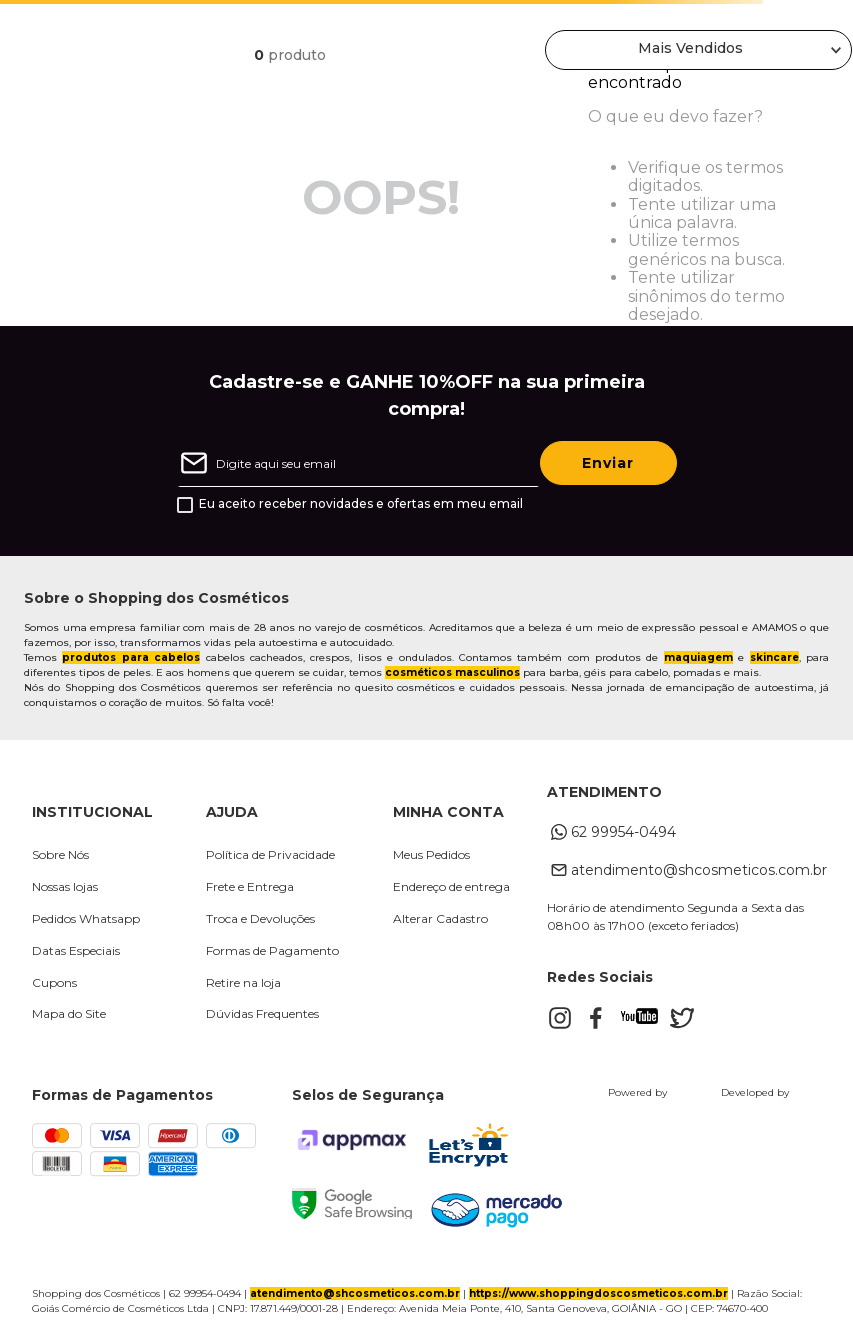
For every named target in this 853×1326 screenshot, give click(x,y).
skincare (774, 657)
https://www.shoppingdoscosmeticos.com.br (598, 1293)
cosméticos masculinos (452, 672)
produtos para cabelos (131, 657)
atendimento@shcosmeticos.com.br (355, 1293)
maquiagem (698, 657)
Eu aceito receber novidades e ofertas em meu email (361, 504)
